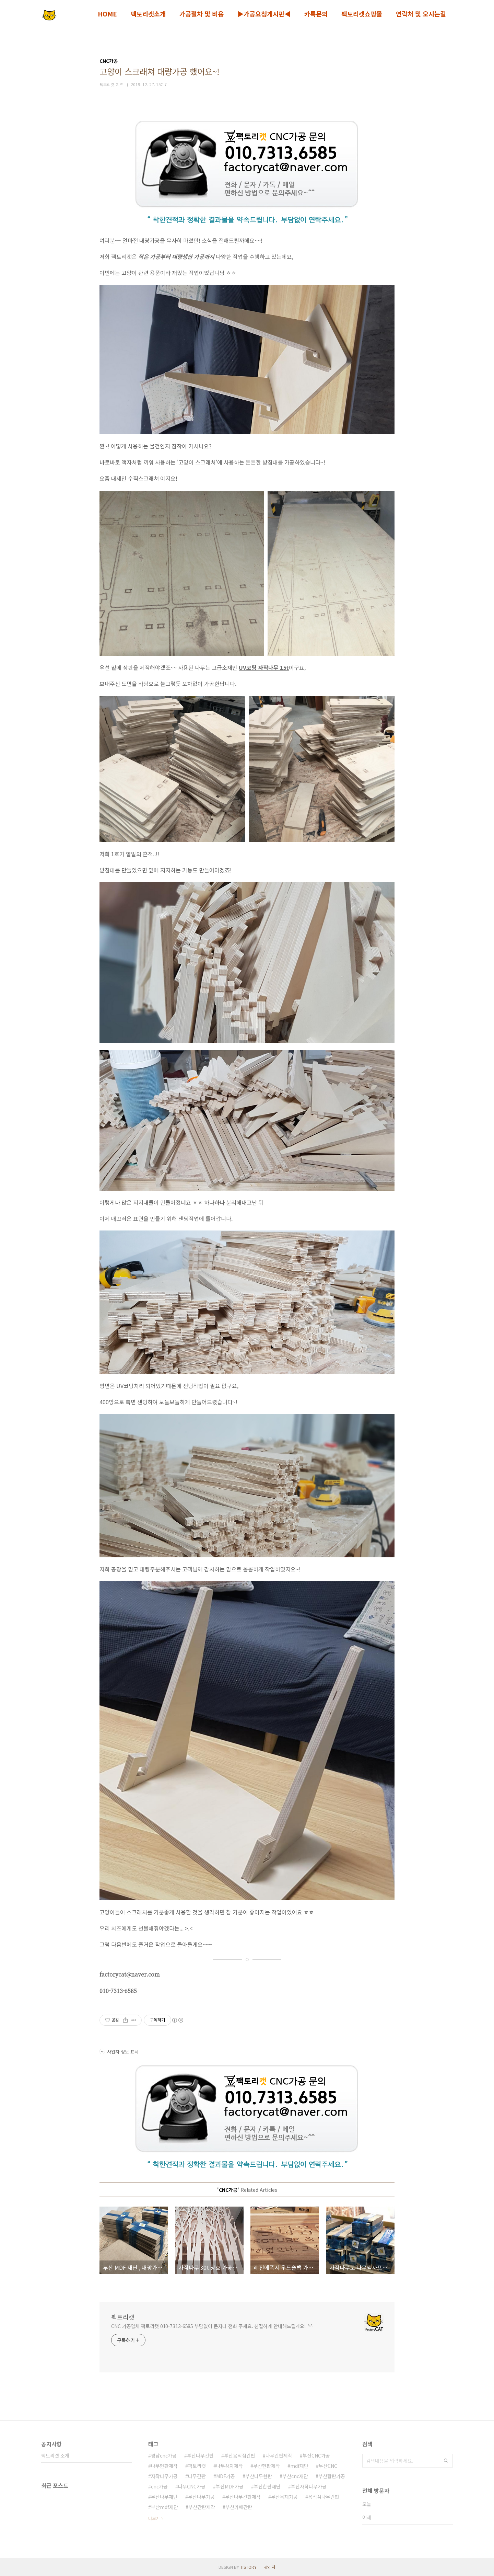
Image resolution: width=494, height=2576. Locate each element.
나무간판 (197, 2476)
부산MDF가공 (230, 2486)
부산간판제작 (201, 2507)
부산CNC (328, 2465)
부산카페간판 (238, 2507)
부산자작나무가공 (309, 2486)
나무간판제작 (279, 2455)
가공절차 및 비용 (201, 13)
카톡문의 (316, 13)
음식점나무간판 (323, 2496)
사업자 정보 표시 (119, 2051)
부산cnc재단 (295, 2476)
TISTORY (248, 2567)
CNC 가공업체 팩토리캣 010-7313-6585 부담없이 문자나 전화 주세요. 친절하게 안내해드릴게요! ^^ (212, 2326)
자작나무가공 (164, 2476)
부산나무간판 (200, 2455)
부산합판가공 (331, 2476)
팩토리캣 (122, 2317)
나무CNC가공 (191, 2486)
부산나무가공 (201, 2496)
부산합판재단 (267, 2486)
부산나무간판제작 (243, 2496)
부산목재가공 (284, 2496)
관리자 (269, 2567)
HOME (107, 13)
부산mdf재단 (164, 2507)
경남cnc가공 (164, 2455)
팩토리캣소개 (148, 13)
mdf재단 (299, 2465)
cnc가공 (159, 2486)
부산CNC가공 (316, 2455)
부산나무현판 (258, 2476)
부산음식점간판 (239, 2455)
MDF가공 (225, 2476)
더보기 (154, 2518)
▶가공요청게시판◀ (264, 13)
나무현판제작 (164, 2465)
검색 (445, 2460)
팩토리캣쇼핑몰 (361, 13)
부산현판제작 (266, 2465)
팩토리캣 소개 (55, 2455)
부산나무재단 (164, 2496)
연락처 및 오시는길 (421, 13)
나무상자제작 (229, 2465)
